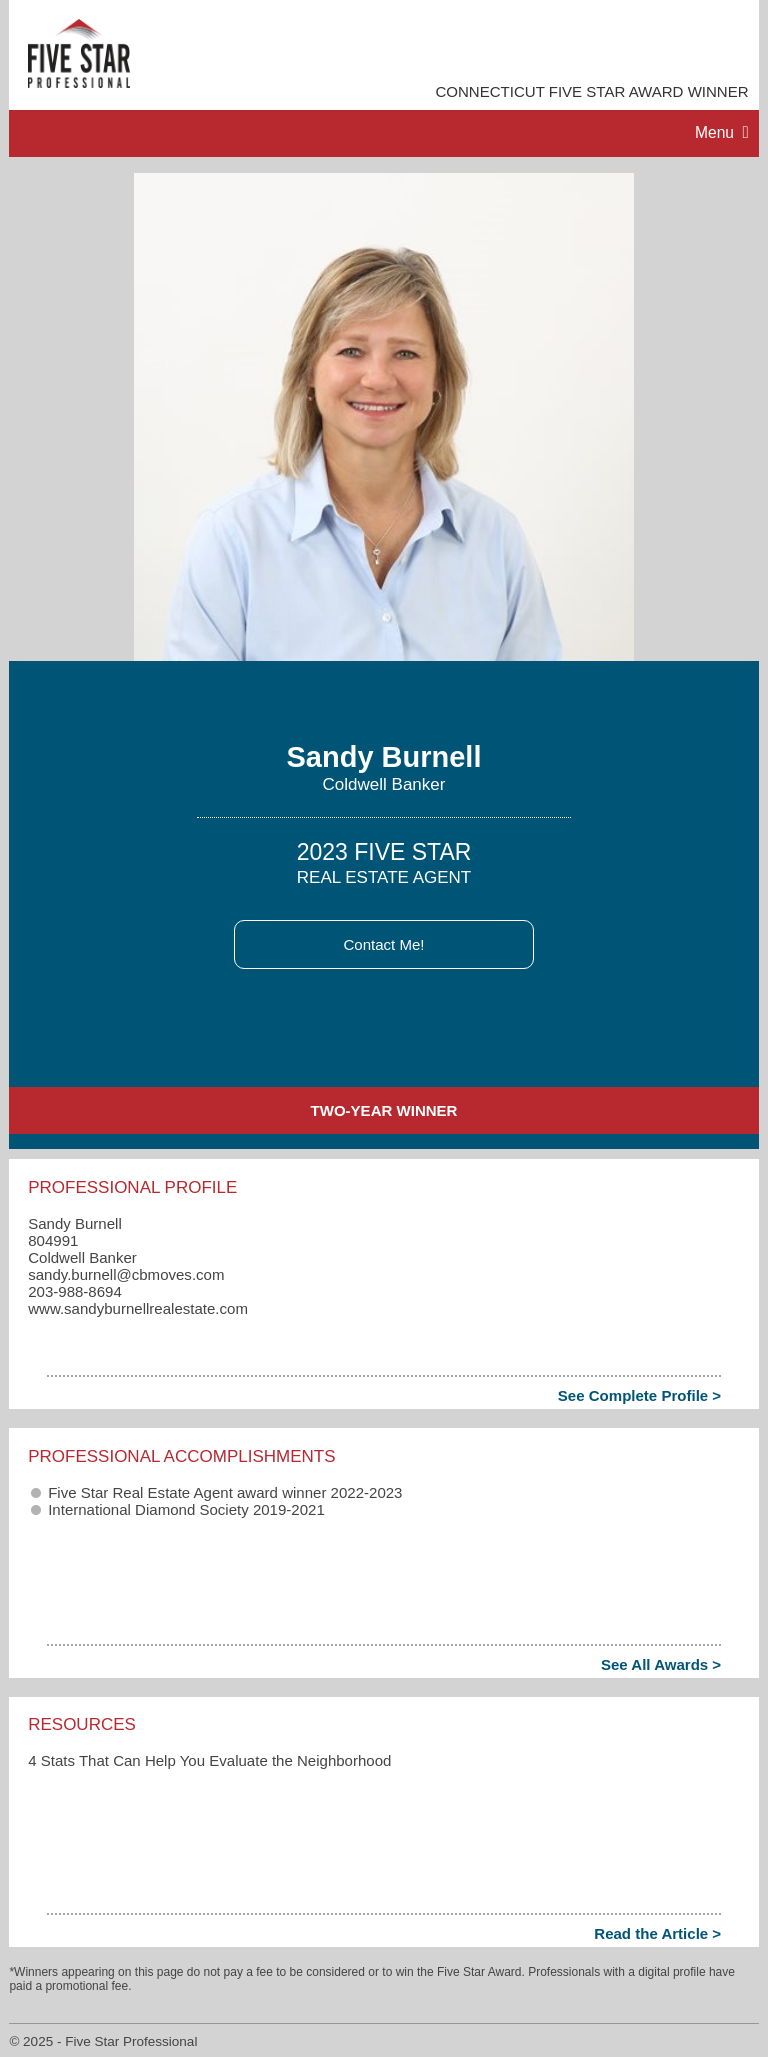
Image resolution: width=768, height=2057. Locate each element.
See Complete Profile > (639, 1395)
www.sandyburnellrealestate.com (138, 1308)
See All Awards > (661, 1664)
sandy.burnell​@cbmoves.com (126, 1274)
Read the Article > (657, 1933)
